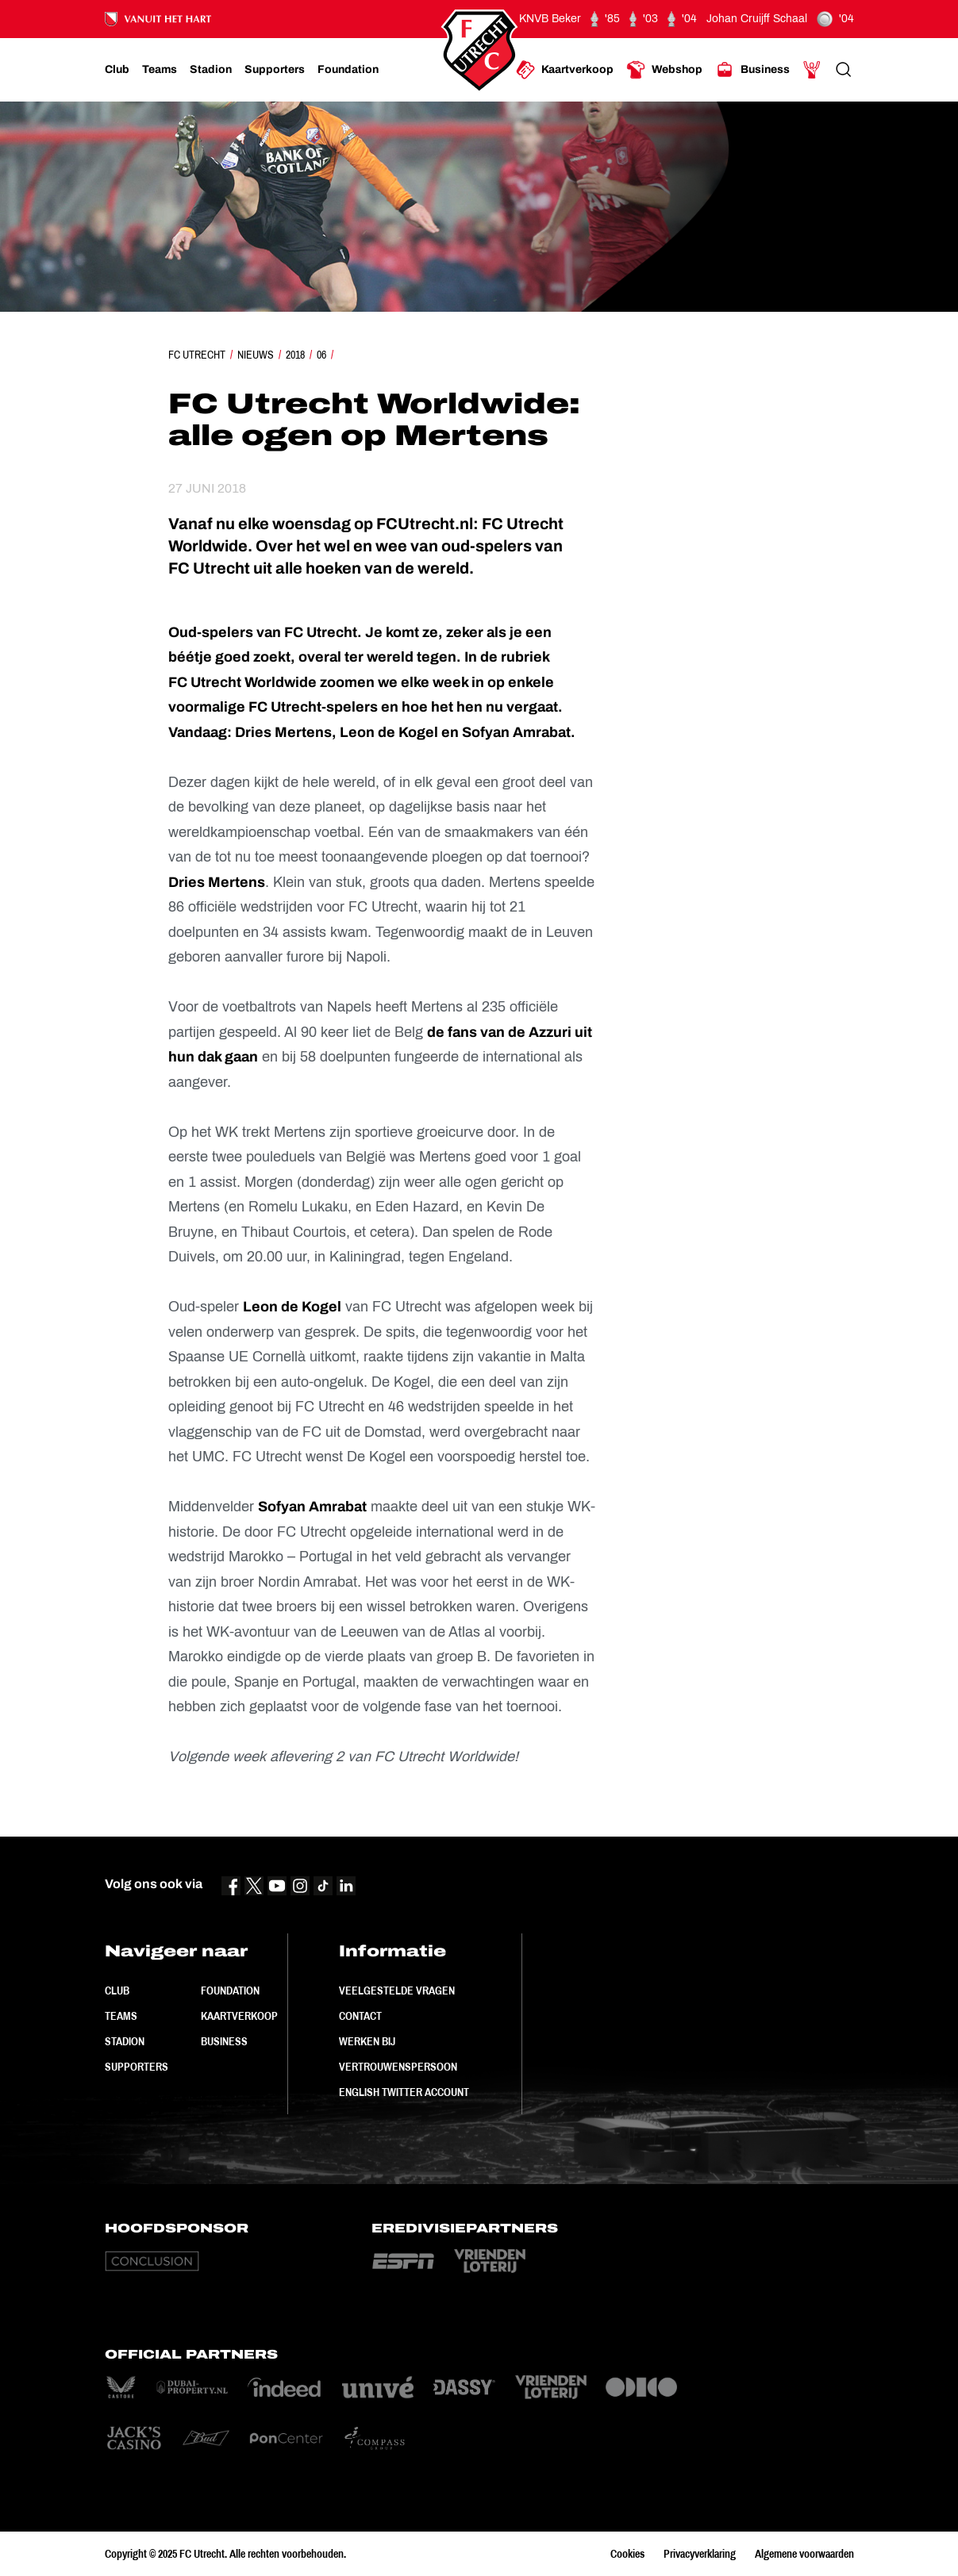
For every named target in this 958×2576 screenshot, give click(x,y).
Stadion (124, 2041)
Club (117, 1990)
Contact (360, 2016)
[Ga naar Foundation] (348, 70)
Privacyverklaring (700, 2554)
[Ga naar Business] (752, 70)
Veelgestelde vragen (397, 1990)
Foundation (230, 1990)
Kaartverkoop (239, 2016)
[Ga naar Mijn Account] (811, 70)
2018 (295, 354)
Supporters (136, 2067)
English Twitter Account (404, 2092)
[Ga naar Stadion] (211, 70)
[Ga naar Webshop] (664, 70)
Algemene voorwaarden (804, 2554)
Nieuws (255, 354)
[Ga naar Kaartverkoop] (565, 70)
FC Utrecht (196, 354)
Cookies (627, 2554)
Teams (121, 2016)
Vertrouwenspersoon (398, 2067)
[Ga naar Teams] (159, 70)
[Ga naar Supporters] (274, 70)
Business (224, 2041)
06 (321, 354)
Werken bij (367, 2041)
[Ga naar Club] (117, 70)
